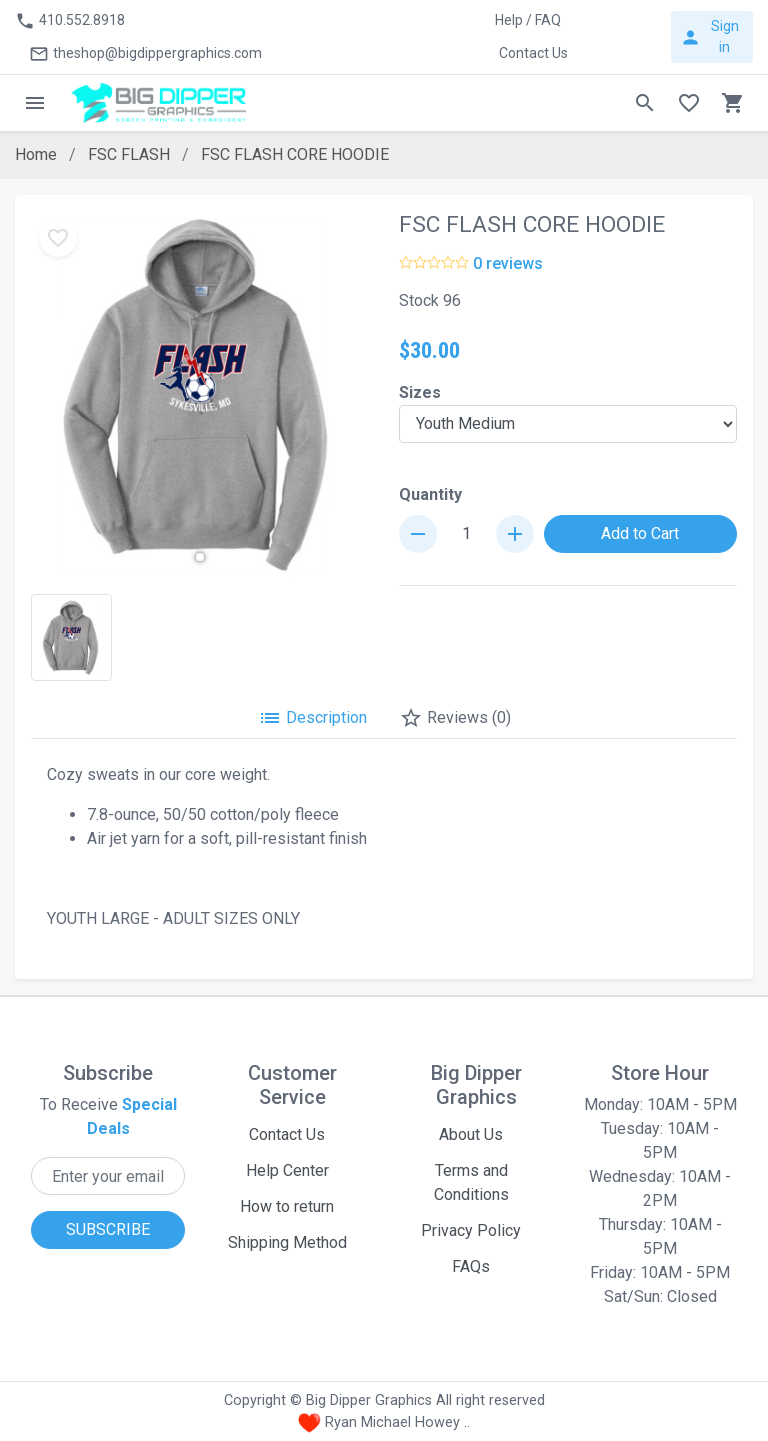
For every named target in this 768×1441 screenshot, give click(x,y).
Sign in (709, 36)
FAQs (471, 1266)
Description (312, 718)
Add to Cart (640, 533)
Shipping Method (287, 1242)
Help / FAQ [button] (528, 20)
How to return (287, 1206)
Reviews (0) (455, 718)
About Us (471, 1134)
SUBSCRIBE (108, 1229)
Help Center (287, 1170)
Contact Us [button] (533, 53)
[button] (200, 557)
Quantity (430, 494)
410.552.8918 (70, 21)
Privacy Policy (471, 1230)
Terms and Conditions (471, 1182)
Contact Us (287, 1134)
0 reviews (508, 263)
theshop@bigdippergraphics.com (145, 54)
